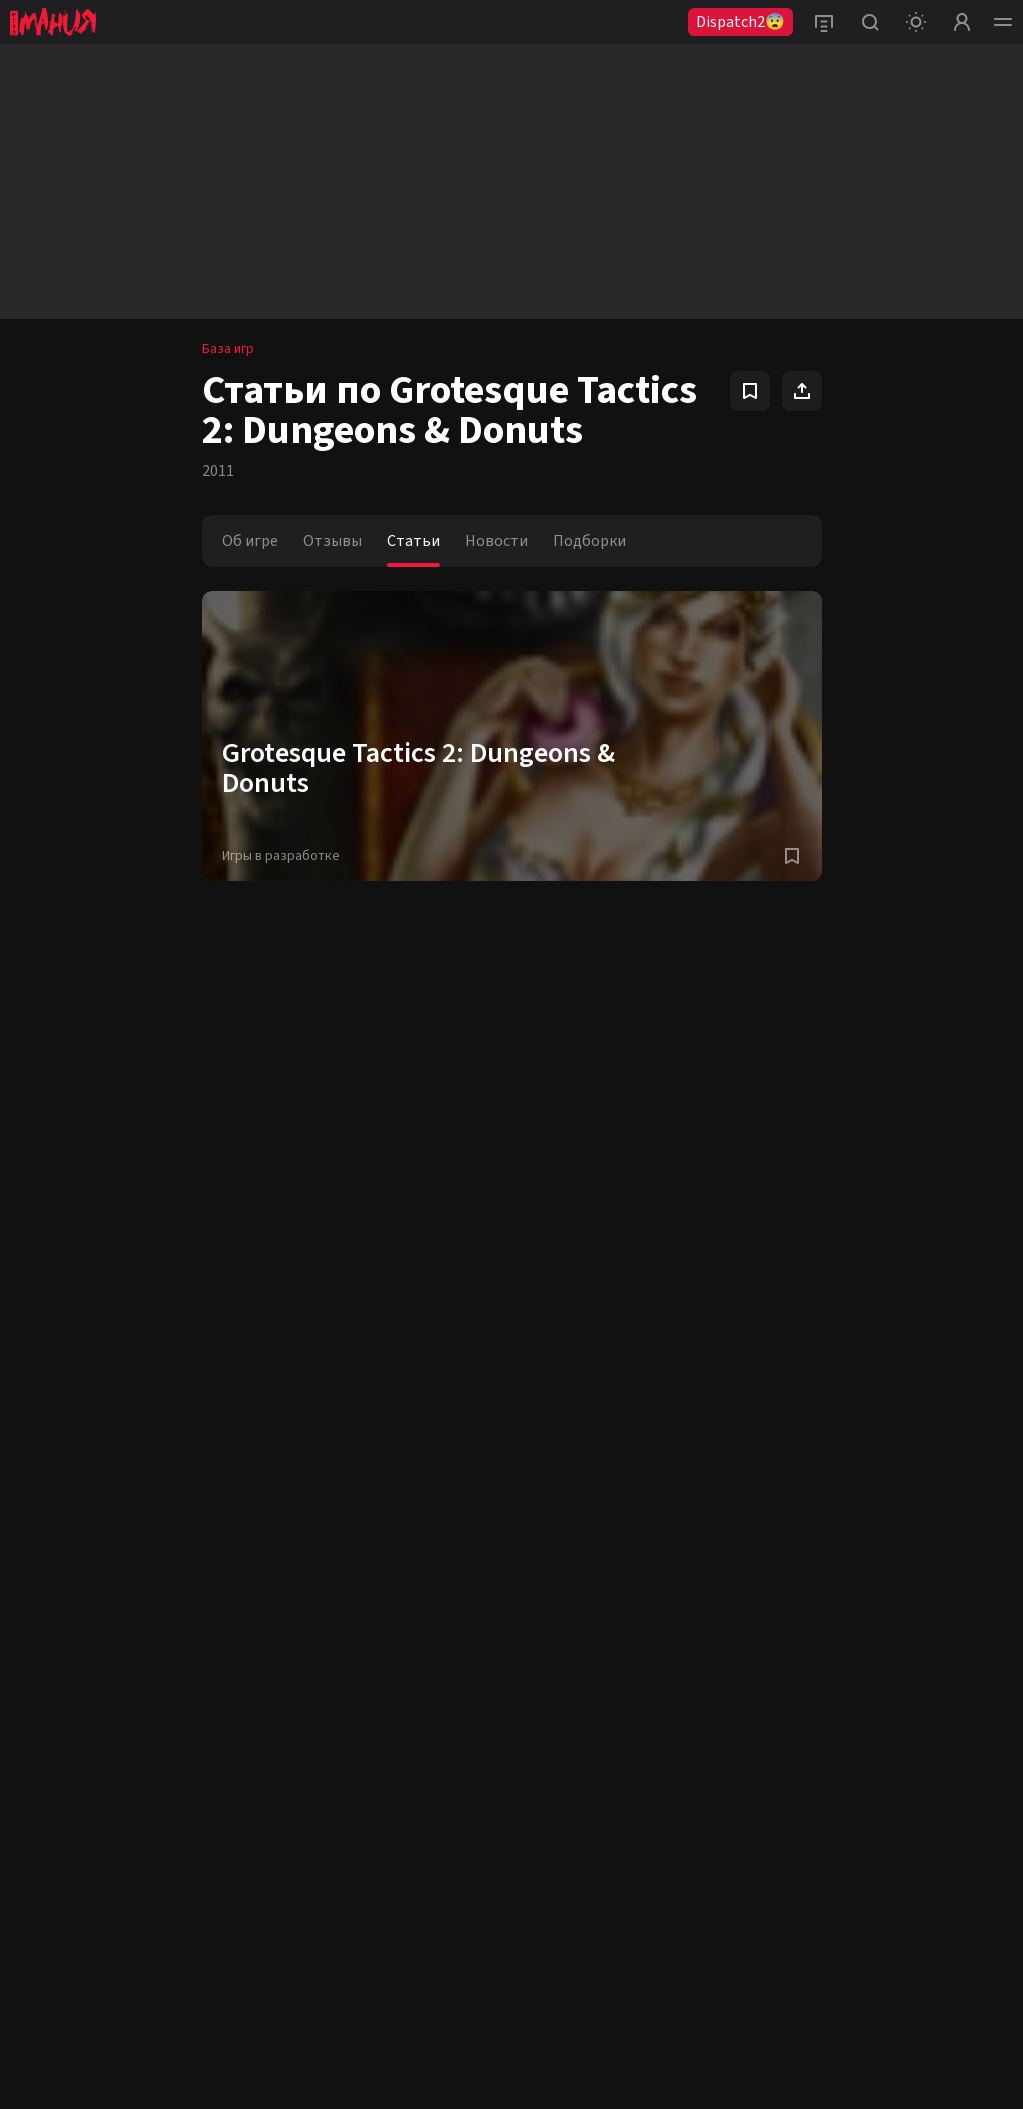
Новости (496, 541)
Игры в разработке (281, 856)
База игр (228, 349)
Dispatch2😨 (740, 22)
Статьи (413, 541)
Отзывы (332, 541)
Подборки (589, 541)
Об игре (250, 541)
